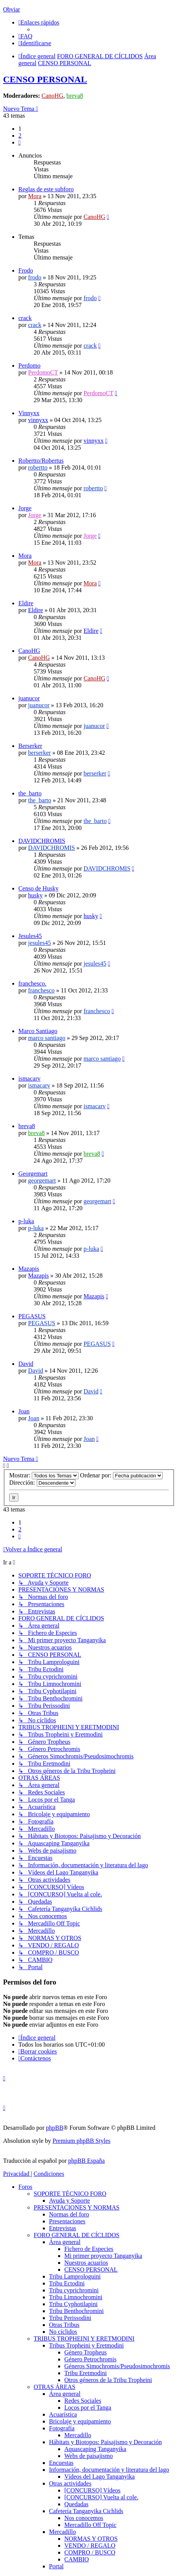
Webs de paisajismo (88, 2456)
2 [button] (19, 135)
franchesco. (32, 983)
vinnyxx (38, 420)
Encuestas (61, 2462)
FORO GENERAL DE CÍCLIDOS (76, 2235)
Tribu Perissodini (70, 2318)
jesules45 (39, 943)
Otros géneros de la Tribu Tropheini (108, 2380)
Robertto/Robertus (41, 460)
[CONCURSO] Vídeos (92, 2490)
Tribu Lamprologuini (75, 2276)
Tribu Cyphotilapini (73, 2304)
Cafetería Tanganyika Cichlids (86, 2511)
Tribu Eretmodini (85, 2373)
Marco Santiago (37, 1031)
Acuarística (63, 2414)
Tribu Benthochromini (76, 2311)
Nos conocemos (83, 2518)
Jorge (24, 508)
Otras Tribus (64, 2324)
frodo (34, 277)
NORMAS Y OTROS (91, 2538)
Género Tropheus (85, 2352)
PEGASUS (32, 1316)
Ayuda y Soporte (69, 2200)
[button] (19, 142)
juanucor (29, 698)
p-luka (26, 1221)
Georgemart (32, 1173)
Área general (64, 2242)
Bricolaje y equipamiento (80, 2421)
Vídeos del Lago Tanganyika (99, 2476)
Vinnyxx (28, 413)
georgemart (42, 1180)
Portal (56, 2566)
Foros (25, 2186)
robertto (37, 467)
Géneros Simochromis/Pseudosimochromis (117, 2366)
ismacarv (29, 1078)
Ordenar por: (121, 1475)
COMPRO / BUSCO (89, 2552)
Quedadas (76, 2504)
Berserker (30, 746)
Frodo (25, 270)
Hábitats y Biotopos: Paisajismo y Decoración (105, 2442)
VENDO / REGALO (89, 2545)
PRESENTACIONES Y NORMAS (76, 2207)
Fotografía (62, 2428)
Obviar (11, 9)
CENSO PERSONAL (45, 79)
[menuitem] (25, 36)
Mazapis (28, 1268)
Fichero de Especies (88, 2249)
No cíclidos (63, 2331)
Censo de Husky (38, 888)
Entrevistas (62, 2228)
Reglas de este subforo (45, 189)
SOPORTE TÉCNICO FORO (70, 2193)
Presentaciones (67, 2221)
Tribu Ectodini (67, 2283)
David (25, 1363)
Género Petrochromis (90, 2359)
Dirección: (42, 1482)
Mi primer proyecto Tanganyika (103, 2255)
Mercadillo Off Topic (90, 2525)
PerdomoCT (43, 372)
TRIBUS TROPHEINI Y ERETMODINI (84, 2338)
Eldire (25, 603)
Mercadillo (77, 2435)
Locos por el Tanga (87, 2407)
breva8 (74, 95)
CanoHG (53, 95)
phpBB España (86, 2160)
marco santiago (46, 1038)
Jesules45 (30, 936)
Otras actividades (70, 2483)
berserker (39, 752)
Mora (34, 196)
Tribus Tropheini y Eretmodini (86, 2345)
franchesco (41, 990)
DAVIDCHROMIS (41, 841)
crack (25, 318)
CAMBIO (76, 2559)
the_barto (29, 793)
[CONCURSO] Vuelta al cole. (101, 2497)
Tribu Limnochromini (75, 2297)
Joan (23, 1411)
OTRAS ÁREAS (54, 2387)
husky (35, 895)
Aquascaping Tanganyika (95, 2449)
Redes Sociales (82, 2400)
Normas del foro (69, 2214)
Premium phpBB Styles (81, 2140)
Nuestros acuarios (86, 2262)
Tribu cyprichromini (74, 2290)
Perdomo (29, 365)
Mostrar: (43, 1475)
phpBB (54, 2127)
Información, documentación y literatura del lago (109, 2469)
